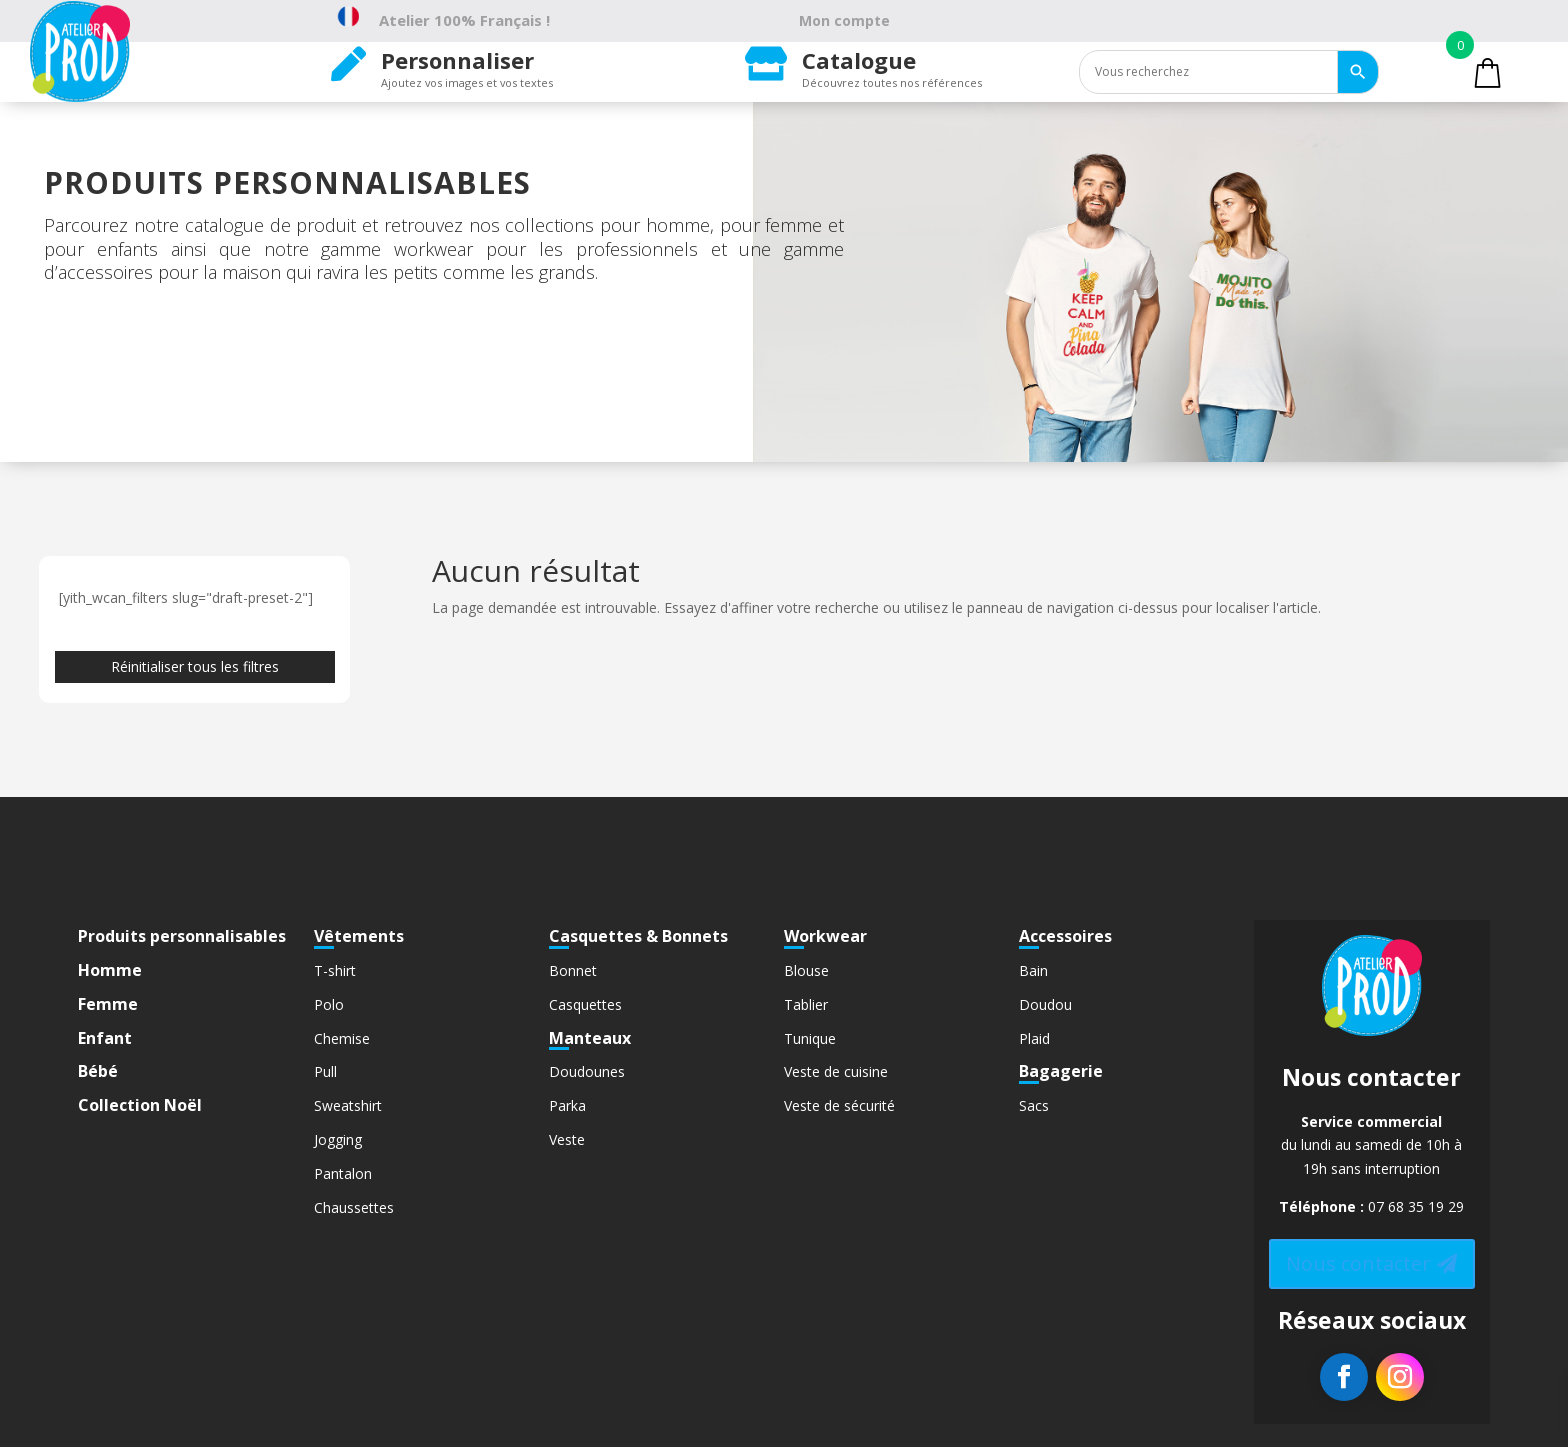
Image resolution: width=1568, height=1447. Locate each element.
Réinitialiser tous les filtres (195, 666)
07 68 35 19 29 (1416, 1206)
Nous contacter (1358, 1263)
